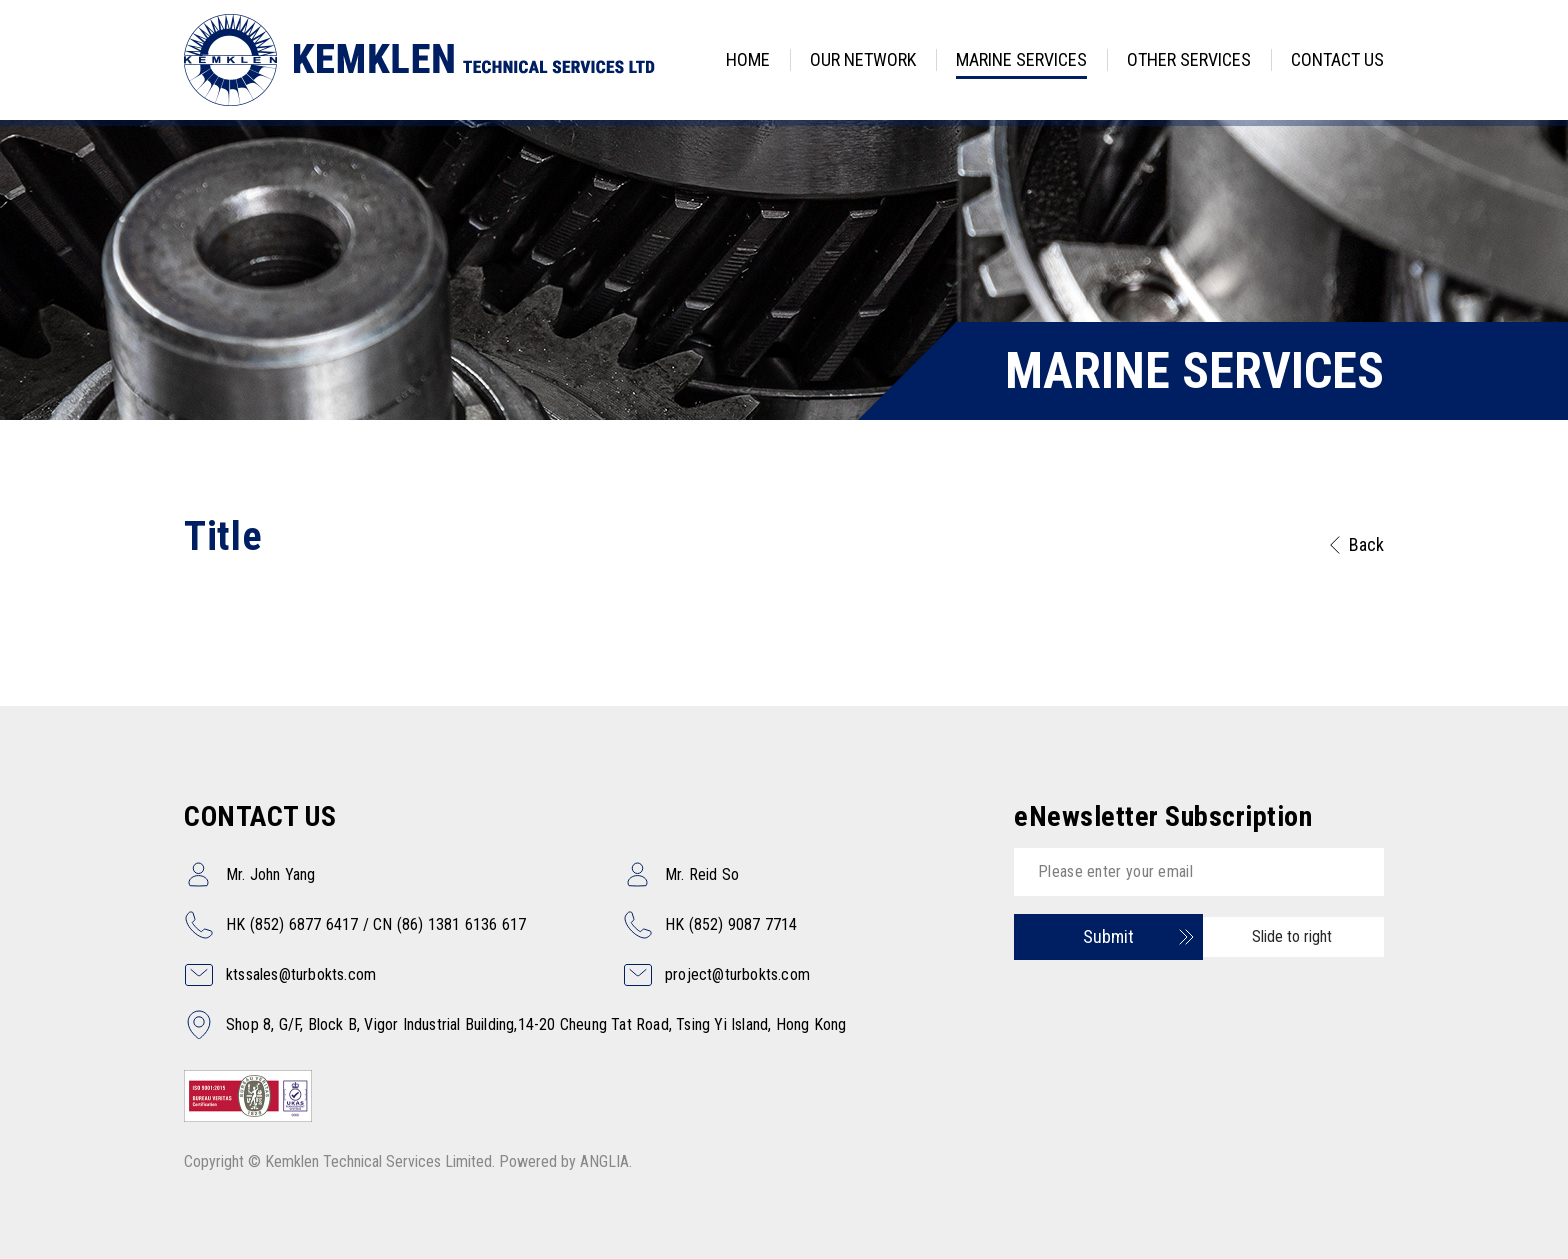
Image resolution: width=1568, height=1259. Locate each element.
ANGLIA (604, 1161)
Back (1366, 544)
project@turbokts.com (737, 974)
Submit (1108, 936)
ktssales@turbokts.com (301, 974)
